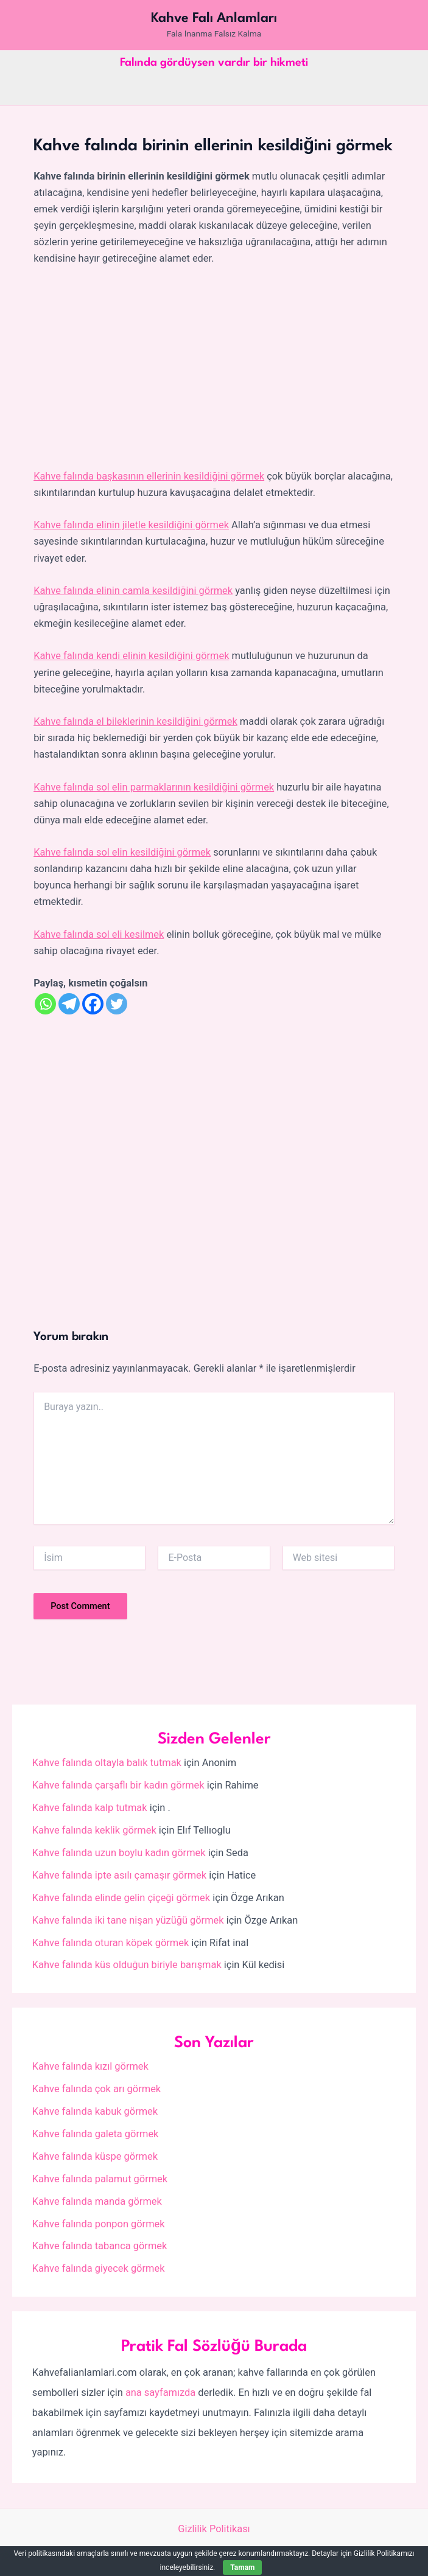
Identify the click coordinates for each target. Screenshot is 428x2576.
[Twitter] (116, 1003)
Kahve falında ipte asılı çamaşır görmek (119, 1875)
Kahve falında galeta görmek (95, 2134)
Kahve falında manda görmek (97, 2201)
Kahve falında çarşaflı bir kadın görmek (118, 1785)
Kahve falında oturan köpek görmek (110, 1943)
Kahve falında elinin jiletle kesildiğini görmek (131, 525)
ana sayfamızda (160, 2392)
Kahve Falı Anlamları (214, 18)
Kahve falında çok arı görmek (96, 2089)
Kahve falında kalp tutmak (89, 1807)
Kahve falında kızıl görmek (90, 2066)
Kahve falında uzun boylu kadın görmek (119, 1853)
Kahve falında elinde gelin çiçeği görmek (121, 1898)
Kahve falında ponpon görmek (98, 2224)
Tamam (242, 2567)
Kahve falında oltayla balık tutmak (106, 1762)
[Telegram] (69, 1003)
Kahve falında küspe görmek (95, 2156)
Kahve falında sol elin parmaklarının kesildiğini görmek (153, 787)
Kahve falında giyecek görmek (98, 2268)
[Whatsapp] (45, 1003)
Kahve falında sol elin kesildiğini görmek (122, 852)
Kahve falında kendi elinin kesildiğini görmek (131, 655)
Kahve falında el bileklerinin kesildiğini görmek (135, 721)
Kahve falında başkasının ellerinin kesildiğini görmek (148, 476)
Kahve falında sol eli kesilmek (98, 934)
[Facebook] (92, 1003)
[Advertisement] (214, 367)
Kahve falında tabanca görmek (99, 2246)
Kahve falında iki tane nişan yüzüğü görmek (128, 1920)
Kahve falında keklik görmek (94, 1830)
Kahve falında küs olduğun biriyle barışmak (127, 1964)
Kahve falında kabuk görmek (95, 2111)
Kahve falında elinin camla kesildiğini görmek (133, 590)
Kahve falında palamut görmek (99, 2179)
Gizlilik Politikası (214, 2529)
